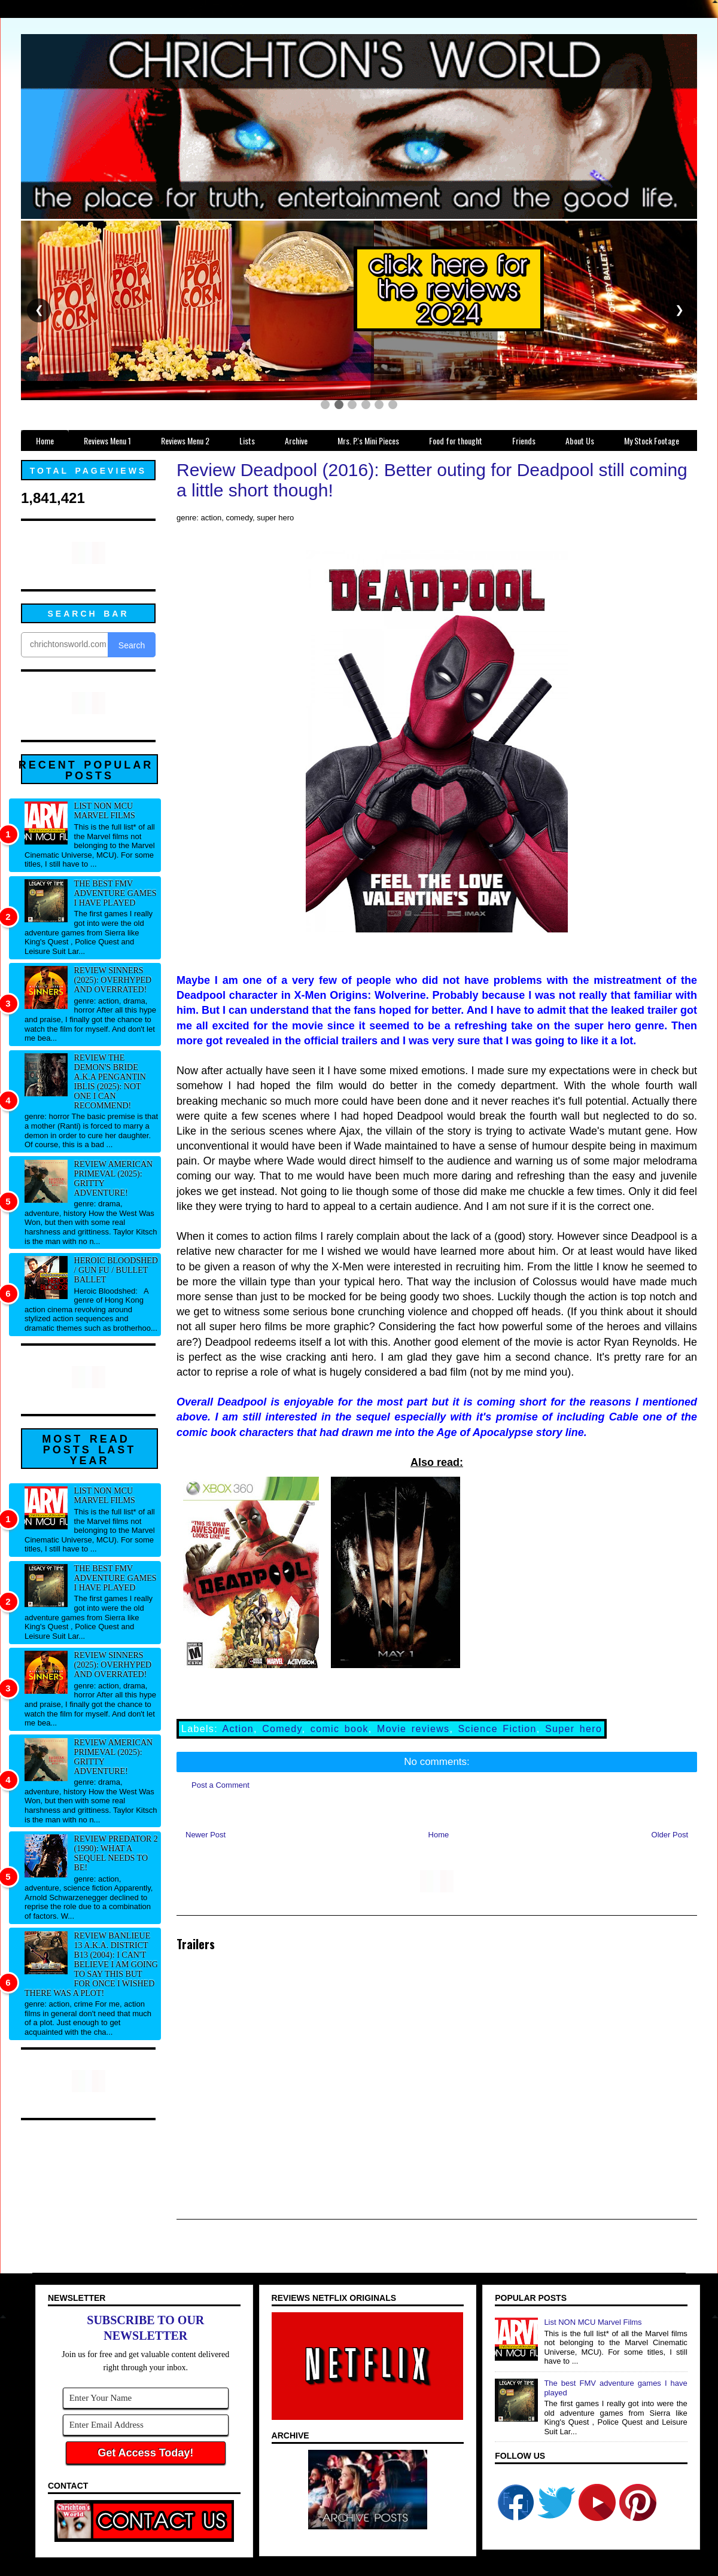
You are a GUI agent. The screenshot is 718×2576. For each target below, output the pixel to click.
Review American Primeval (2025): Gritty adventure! (113, 1178)
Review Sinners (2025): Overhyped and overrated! (113, 980)
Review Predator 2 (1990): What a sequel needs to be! (116, 1853)
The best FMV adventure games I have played (115, 893)
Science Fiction (497, 1729)
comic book (340, 1729)
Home (438, 1834)
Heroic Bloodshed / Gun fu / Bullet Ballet (116, 1270)
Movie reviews (413, 1729)
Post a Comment (220, 1785)
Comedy (282, 1729)
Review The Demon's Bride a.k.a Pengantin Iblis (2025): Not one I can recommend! (110, 1081)
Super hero (573, 1729)
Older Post (670, 1834)
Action (238, 1729)
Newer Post (205, 1834)
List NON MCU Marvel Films (104, 810)
